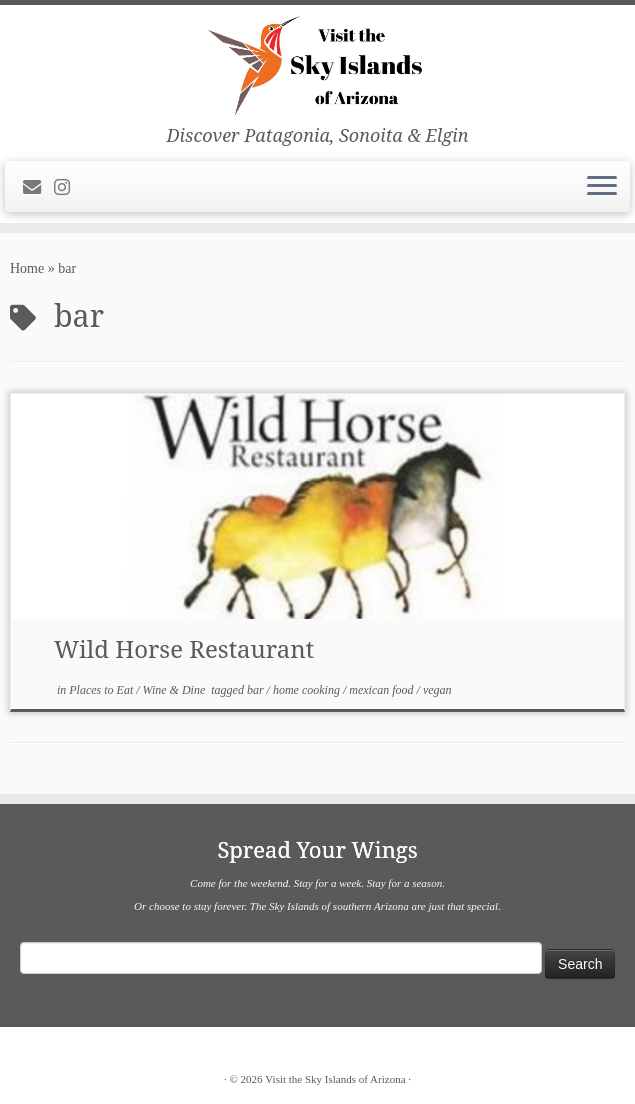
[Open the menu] (602, 187)
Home (27, 268)
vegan (437, 690)
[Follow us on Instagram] (68, 188)
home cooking (308, 690)
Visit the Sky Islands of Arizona (335, 1079)
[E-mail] (38, 188)
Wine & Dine (176, 690)
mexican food (382, 690)
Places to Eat (102, 690)
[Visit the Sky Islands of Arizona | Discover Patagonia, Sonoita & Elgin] (317, 65)
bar (257, 690)
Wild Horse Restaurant (184, 648)
